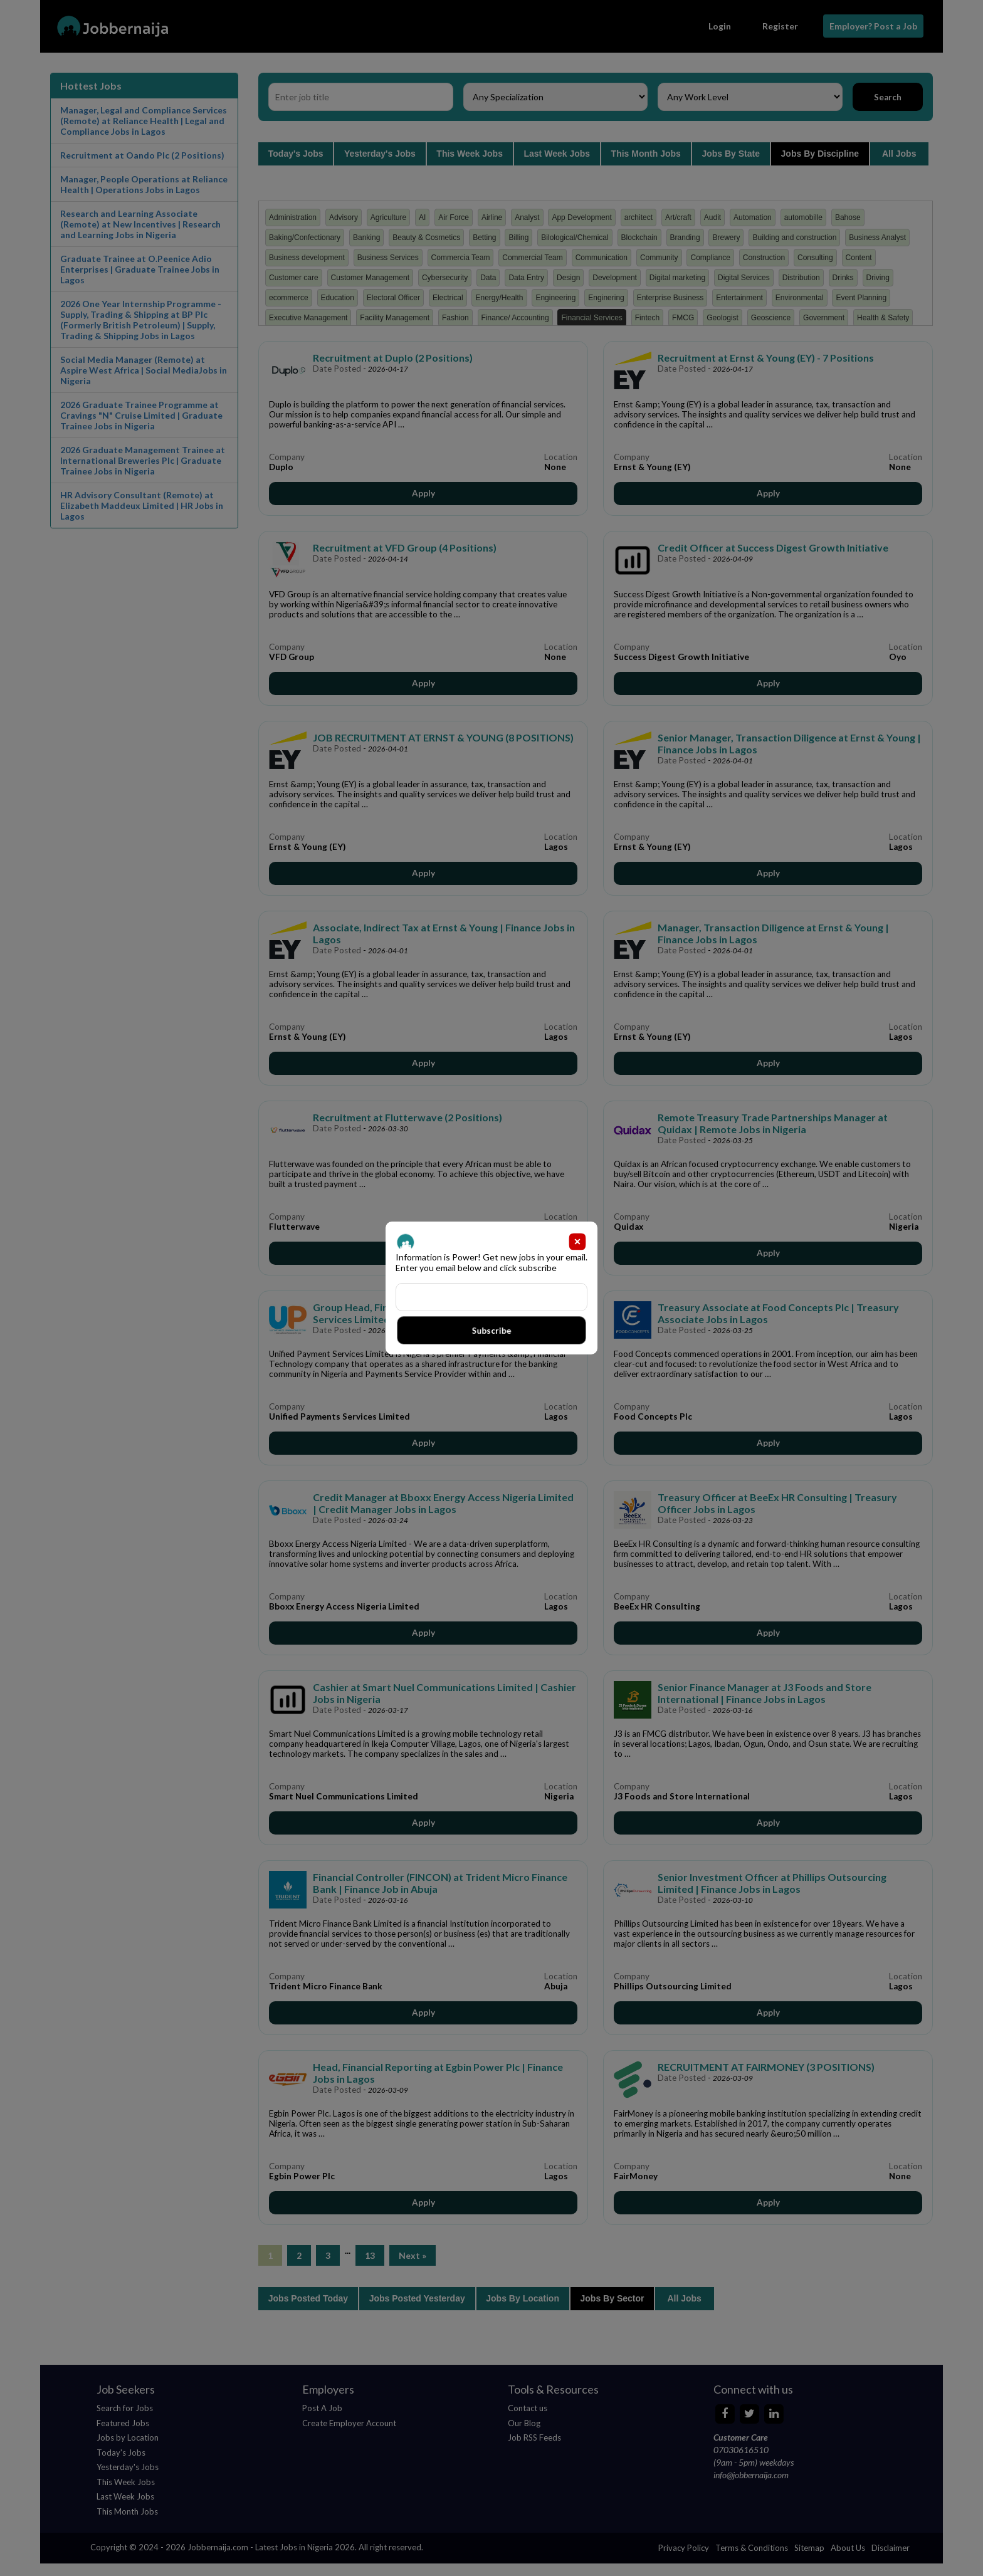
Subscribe (491, 1330)
